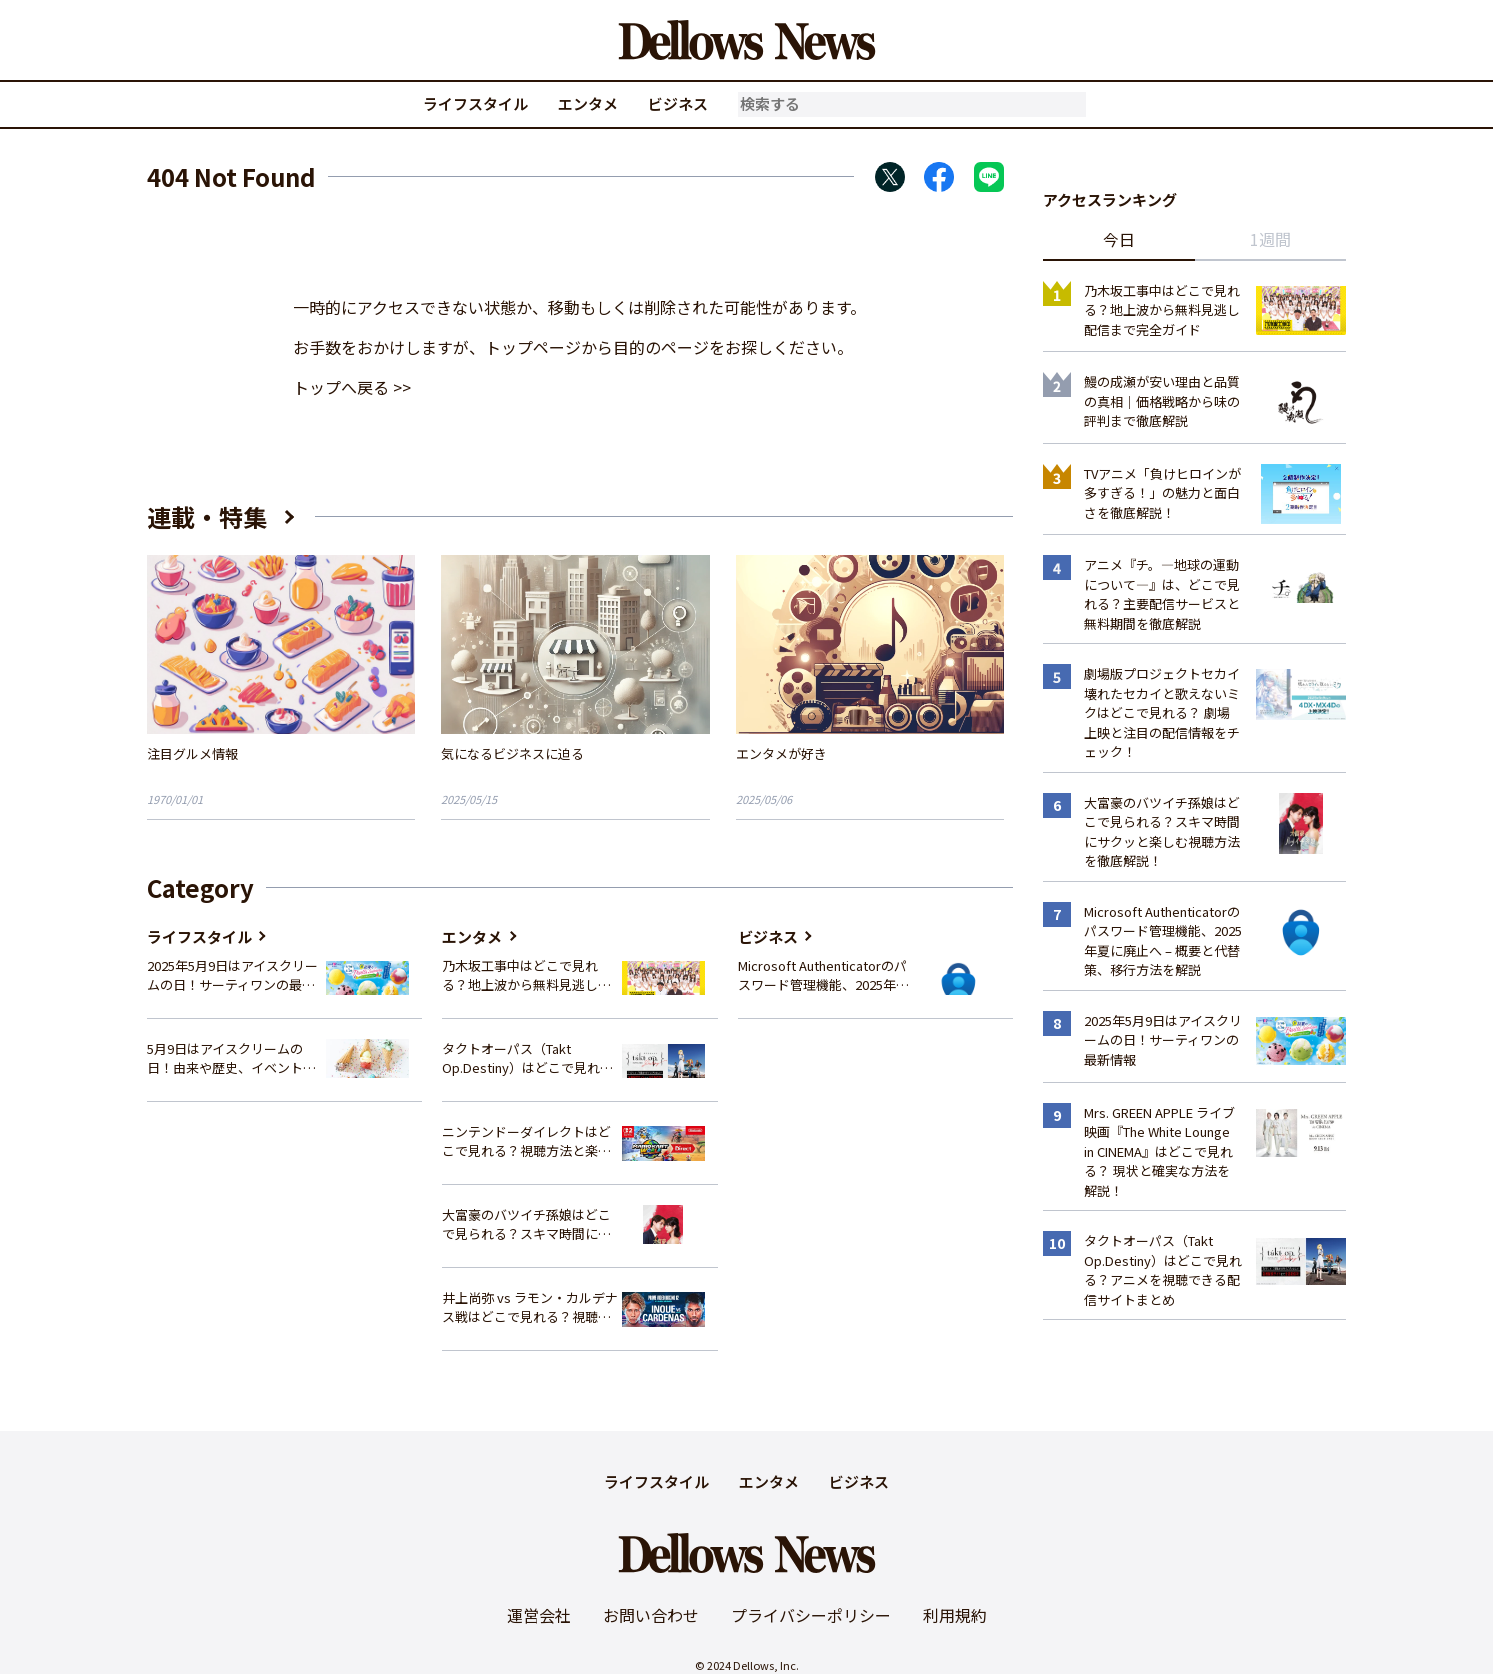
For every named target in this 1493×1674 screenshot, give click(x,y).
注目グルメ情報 (192, 753)
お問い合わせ (651, 1615)
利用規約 (955, 1615)
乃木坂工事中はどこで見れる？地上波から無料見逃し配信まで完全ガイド (526, 975)
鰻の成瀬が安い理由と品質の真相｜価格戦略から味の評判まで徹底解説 (1162, 401)
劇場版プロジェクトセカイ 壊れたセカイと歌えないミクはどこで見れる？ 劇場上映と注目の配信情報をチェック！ (1162, 712)
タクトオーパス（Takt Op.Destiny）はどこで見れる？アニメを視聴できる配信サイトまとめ (526, 1058)
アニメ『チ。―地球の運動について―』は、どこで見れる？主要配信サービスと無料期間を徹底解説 (1162, 594)
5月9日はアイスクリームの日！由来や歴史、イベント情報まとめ (231, 1058)
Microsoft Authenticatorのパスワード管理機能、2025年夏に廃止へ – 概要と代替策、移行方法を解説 (823, 975)
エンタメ (588, 103)
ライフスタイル (475, 103)
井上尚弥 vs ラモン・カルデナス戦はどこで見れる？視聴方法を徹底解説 (530, 1307)
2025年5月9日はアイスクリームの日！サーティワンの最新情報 (232, 975)
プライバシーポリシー (811, 1615)
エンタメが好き (781, 753)
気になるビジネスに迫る (512, 753)
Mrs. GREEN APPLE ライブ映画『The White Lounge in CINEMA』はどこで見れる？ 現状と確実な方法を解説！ (1159, 1151)
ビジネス (678, 103)
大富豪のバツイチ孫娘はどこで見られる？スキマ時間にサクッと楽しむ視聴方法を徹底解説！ (526, 1224)
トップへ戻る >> (352, 387)
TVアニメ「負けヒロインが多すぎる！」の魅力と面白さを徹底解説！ (1162, 493)
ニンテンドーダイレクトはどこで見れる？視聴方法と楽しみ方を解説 (526, 1141)
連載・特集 (207, 516)
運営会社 (539, 1615)
